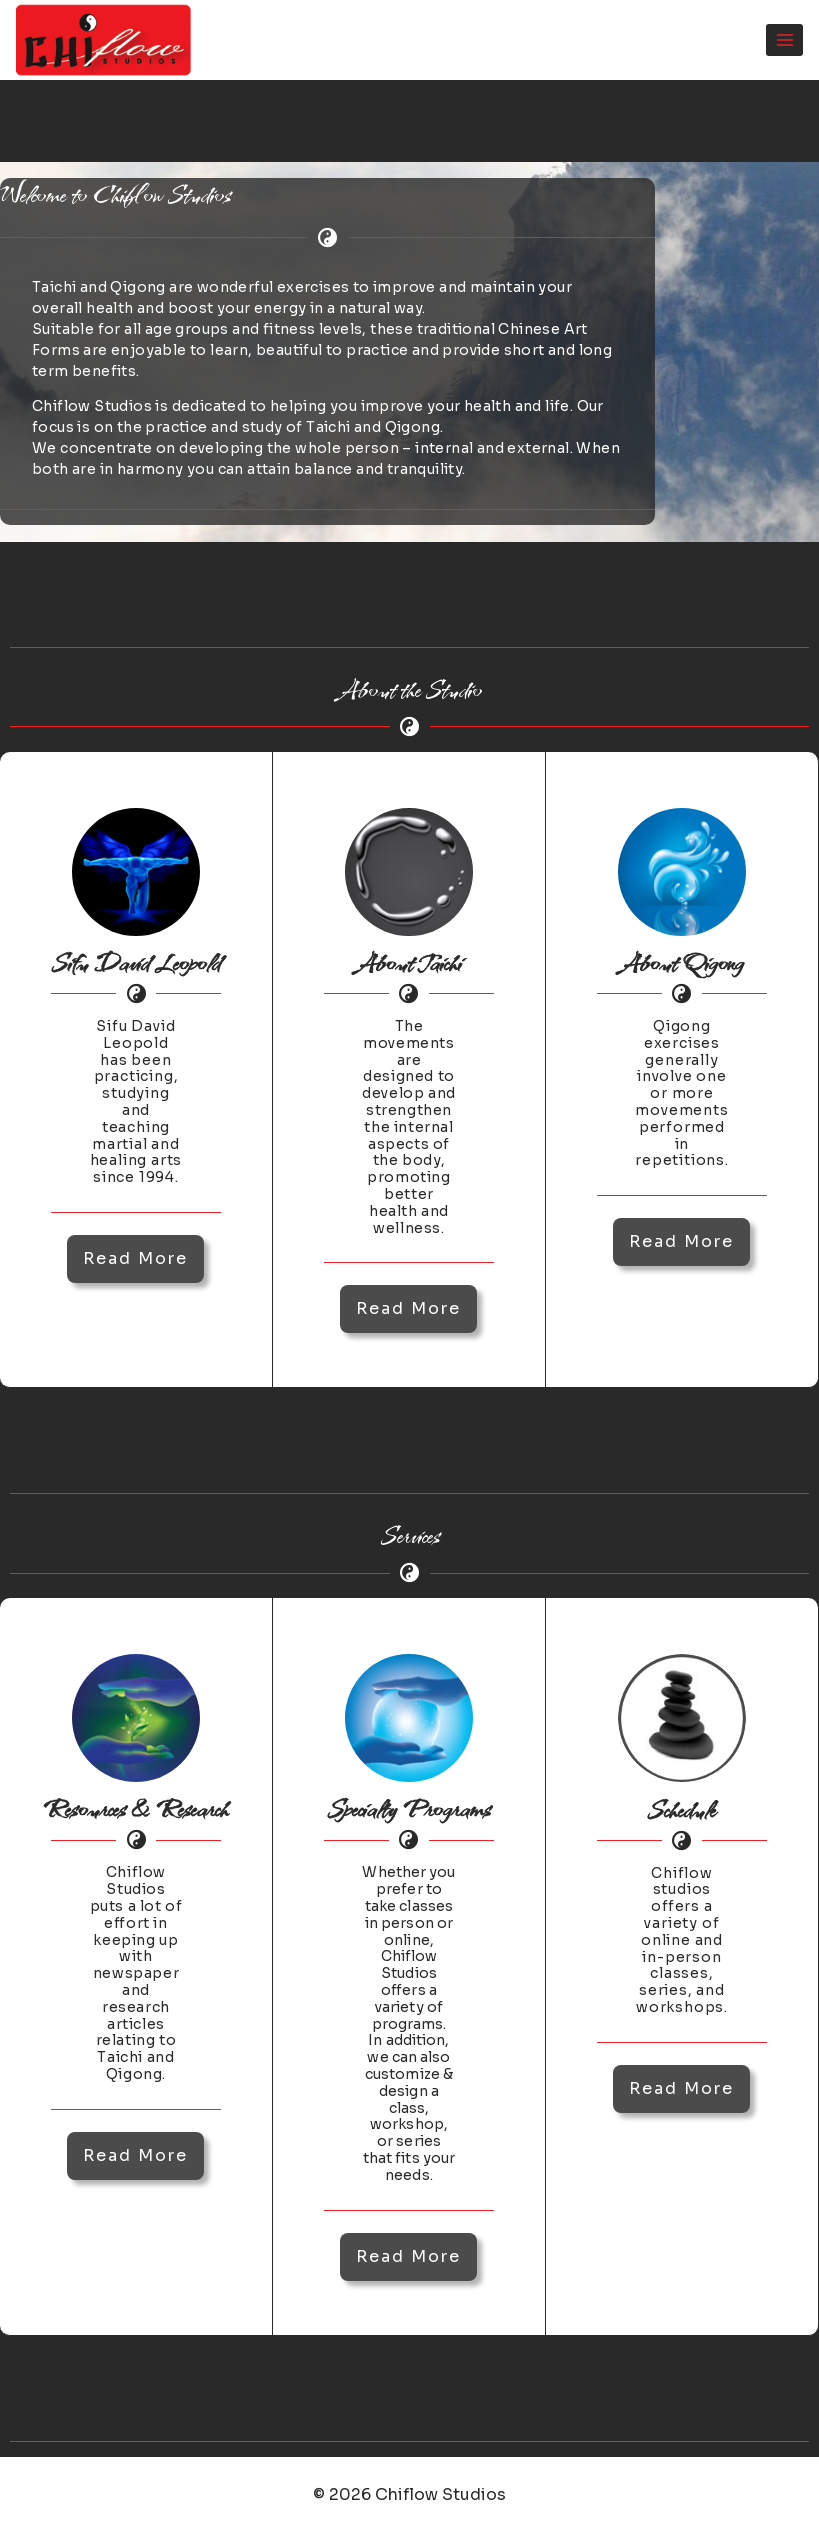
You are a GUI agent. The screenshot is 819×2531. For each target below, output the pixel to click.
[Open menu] (784, 39)
